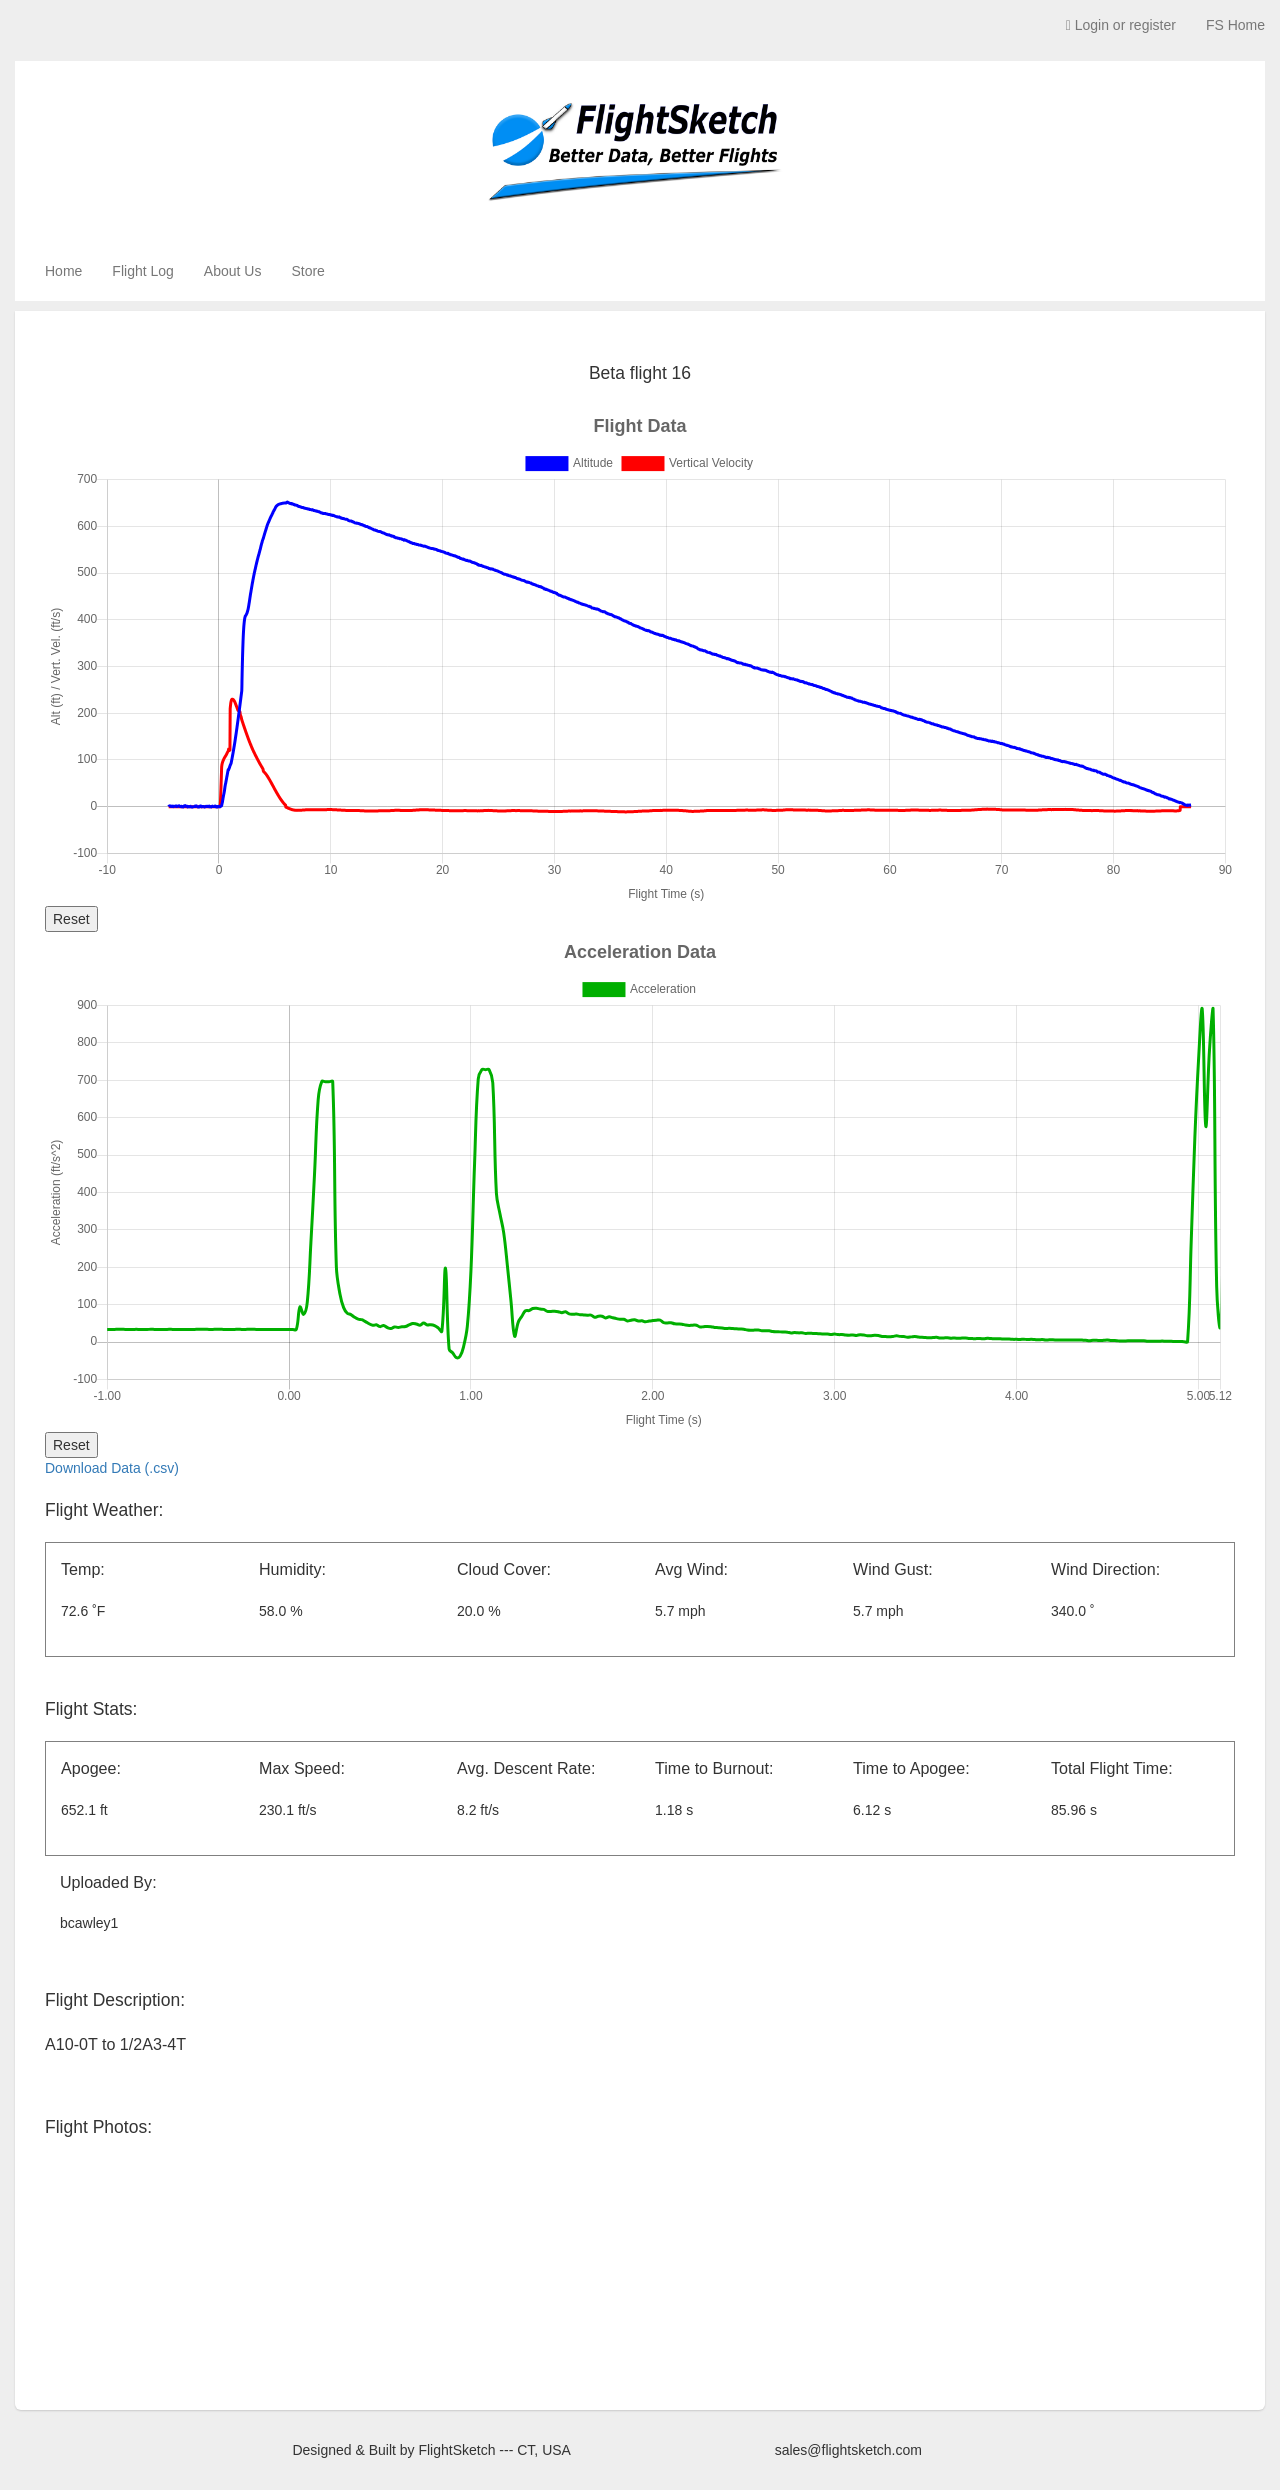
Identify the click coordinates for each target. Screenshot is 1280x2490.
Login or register (1121, 25)
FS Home (1235, 25)
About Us (233, 271)
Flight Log (142, 271)
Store (307, 271)
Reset (71, 919)
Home (63, 271)
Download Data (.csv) (112, 1468)
